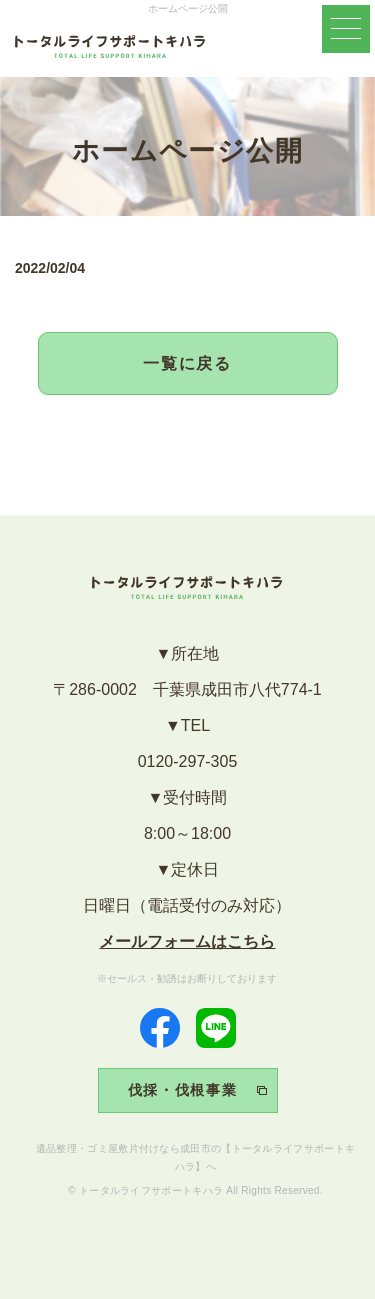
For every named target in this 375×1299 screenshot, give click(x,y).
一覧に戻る (188, 363)
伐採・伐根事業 (183, 1090)
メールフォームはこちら (187, 941)
